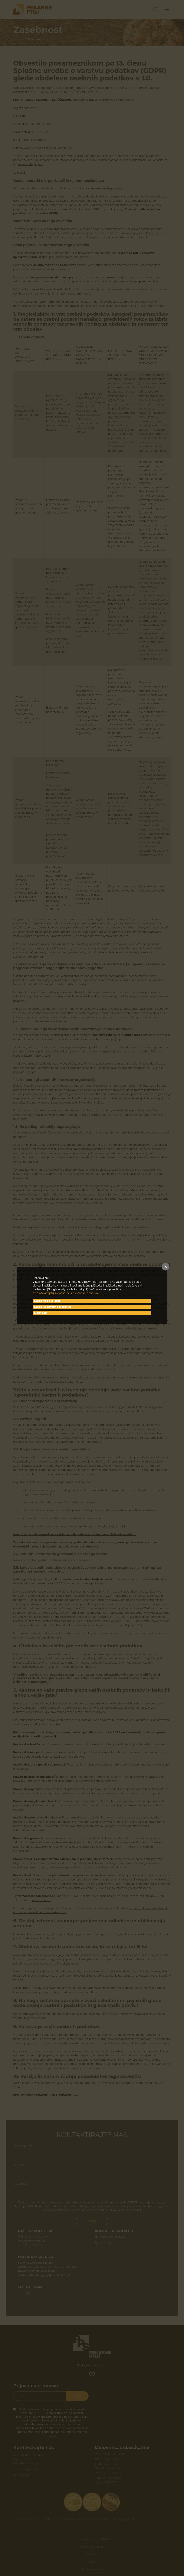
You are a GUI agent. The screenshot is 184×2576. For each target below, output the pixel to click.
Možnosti (40, 1313)
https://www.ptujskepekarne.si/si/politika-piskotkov (66, 1293)
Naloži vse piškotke (47, 1301)
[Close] (165, 1266)
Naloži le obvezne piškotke (52, 1307)
